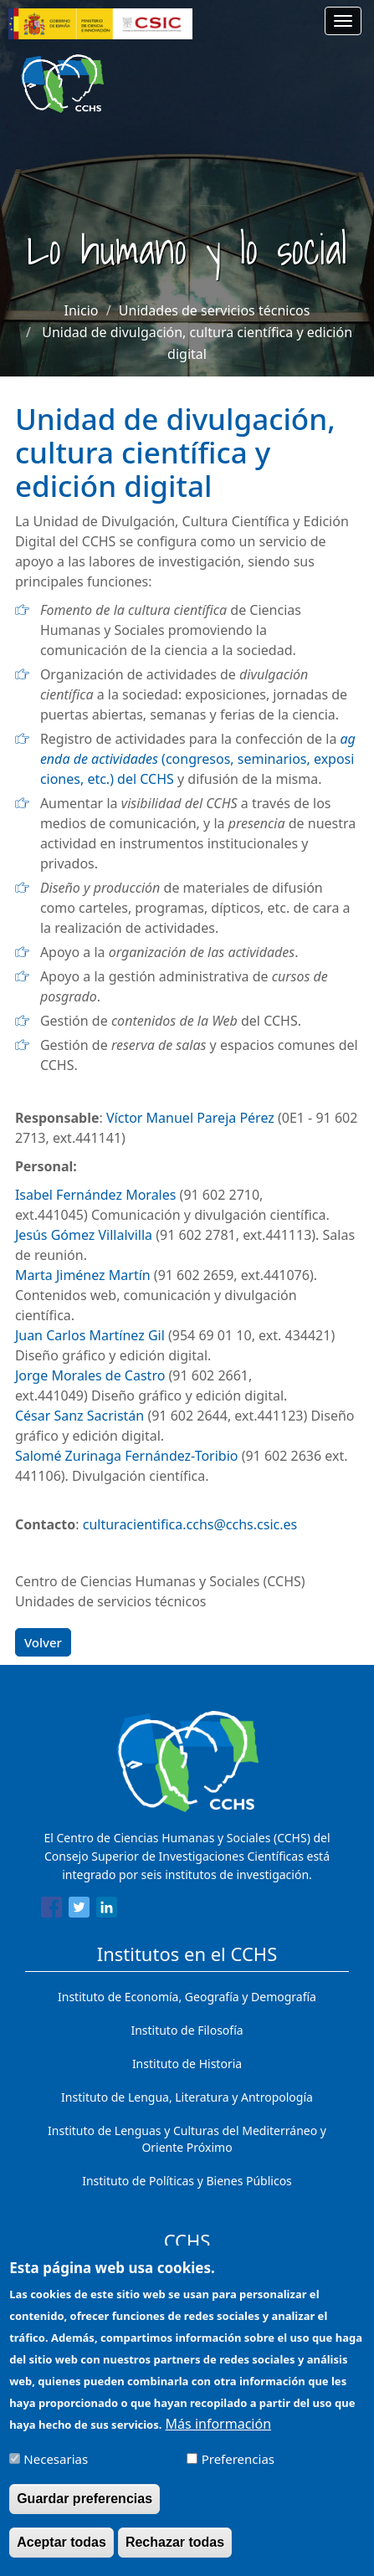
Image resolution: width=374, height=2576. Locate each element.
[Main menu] (343, 21)
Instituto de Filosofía (187, 2030)
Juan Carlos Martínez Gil (90, 1335)
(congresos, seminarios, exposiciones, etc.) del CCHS (198, 759)
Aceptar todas (61, 2554)
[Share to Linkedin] (106, 1910)
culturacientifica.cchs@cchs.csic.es (190, 1524)
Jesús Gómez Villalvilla (83, 1235)
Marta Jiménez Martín (83, 1275)
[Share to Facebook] (51, 1910)
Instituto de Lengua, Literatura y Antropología (187, 2097)
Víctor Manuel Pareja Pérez (190, 1118)
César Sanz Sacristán (79, 1415)
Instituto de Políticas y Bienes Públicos (187, 2181)
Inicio (81, 310)
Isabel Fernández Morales (96, 1195)
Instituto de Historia (187, 2064)
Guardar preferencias (84, 2510)
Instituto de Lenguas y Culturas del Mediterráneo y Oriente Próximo (187, 2139)
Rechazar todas (175, 2554)
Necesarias (55, 2471)
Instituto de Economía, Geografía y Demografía (187, 1997)
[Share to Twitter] (79, 1910)
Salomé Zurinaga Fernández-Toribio (126, 1456)
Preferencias (238, 2471)
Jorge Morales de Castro (90, 1375)
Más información (218, 2436)
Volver (43, 1642)
